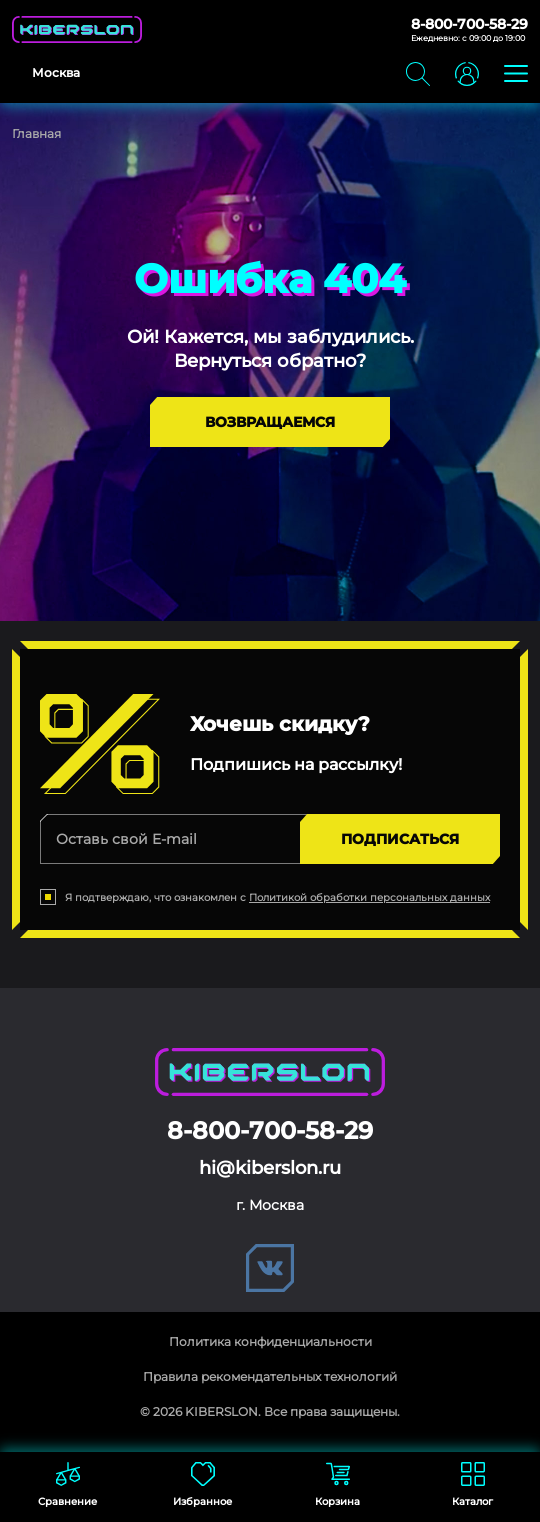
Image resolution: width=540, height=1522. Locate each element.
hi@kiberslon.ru (270, 1168)
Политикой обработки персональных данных (369, 897)
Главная (36, 133)
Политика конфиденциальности (270, 1341)
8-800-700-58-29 (469, 24)
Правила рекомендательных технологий (270, 1376)
